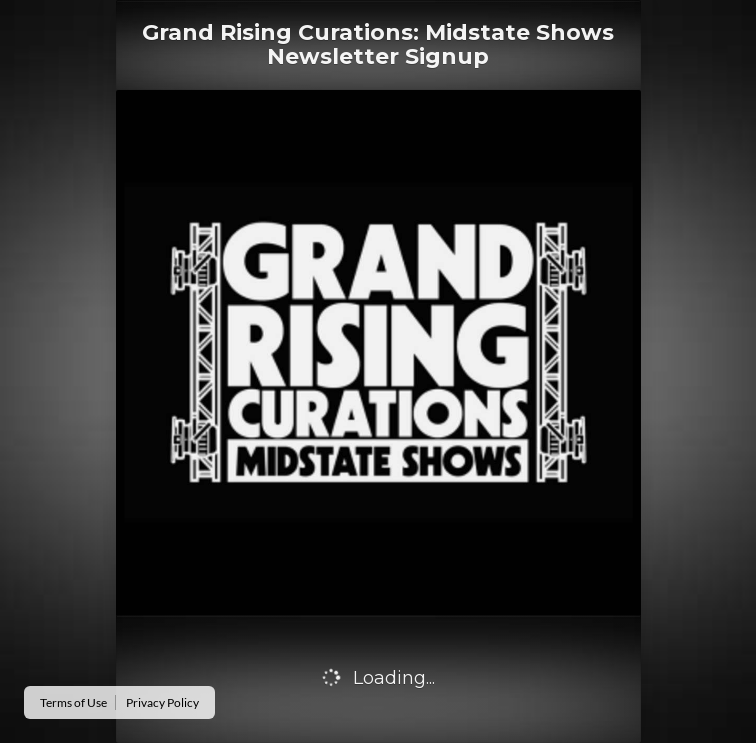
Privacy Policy (162, 702)
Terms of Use (73, 702)
